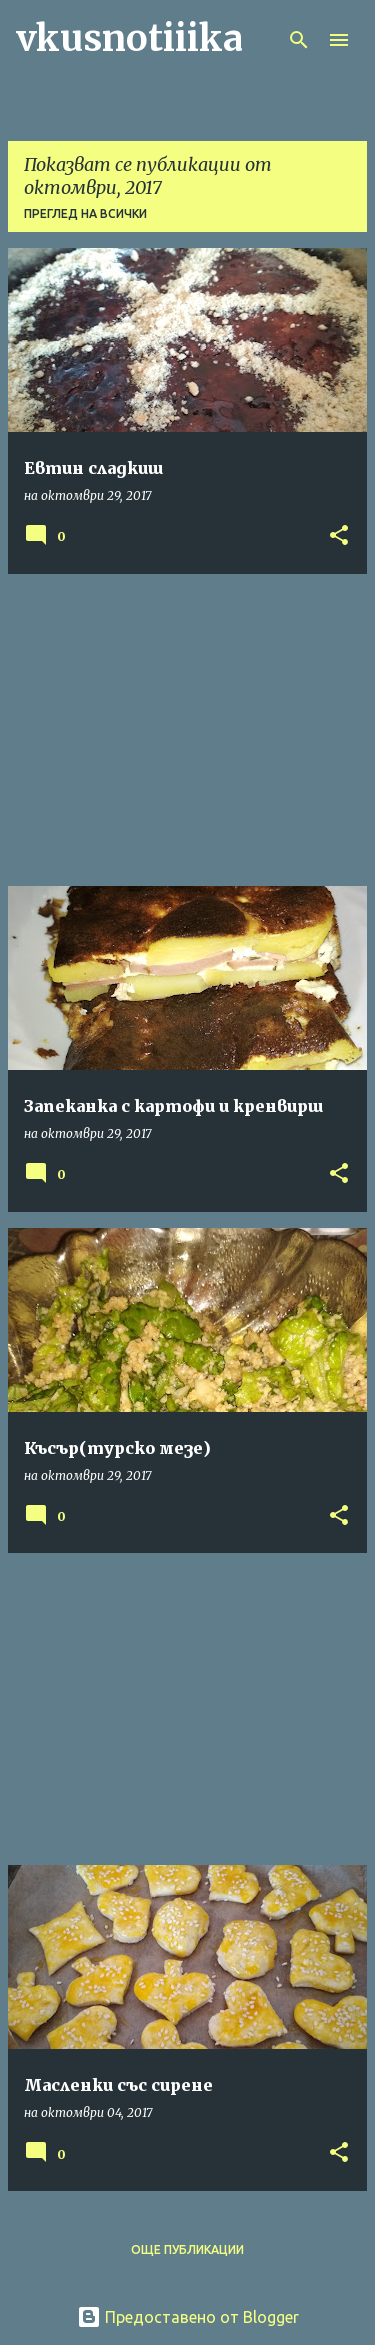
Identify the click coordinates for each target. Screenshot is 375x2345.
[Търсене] (299, 40)
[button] (339, 536)
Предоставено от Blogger (188, 2317)
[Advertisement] (187, 730)
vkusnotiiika (129, 38)
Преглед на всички (85, 213)
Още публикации (187, 2249)
